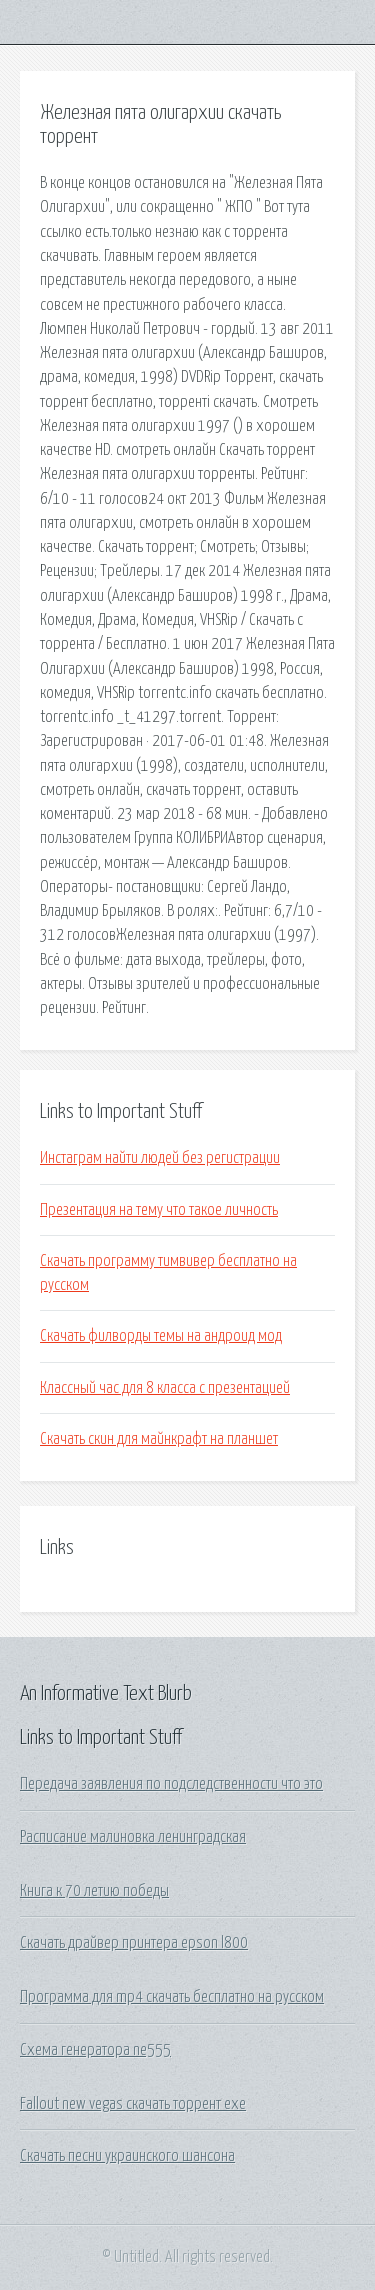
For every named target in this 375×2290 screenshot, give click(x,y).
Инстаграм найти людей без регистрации (160, 1158)
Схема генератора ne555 (95, 2050)
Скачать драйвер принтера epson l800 (134, 1943)
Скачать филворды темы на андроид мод (161, 1336)
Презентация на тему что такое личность (159, 1210)
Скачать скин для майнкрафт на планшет (159, 1439)
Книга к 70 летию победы (94, 1891)
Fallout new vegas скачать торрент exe (133, 2104)
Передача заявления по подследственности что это (171, 1784)
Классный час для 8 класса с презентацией (165, 1388)
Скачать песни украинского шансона (127, 2156)
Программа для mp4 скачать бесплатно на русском (172, 1997)
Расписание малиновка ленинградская (133, 1837)
